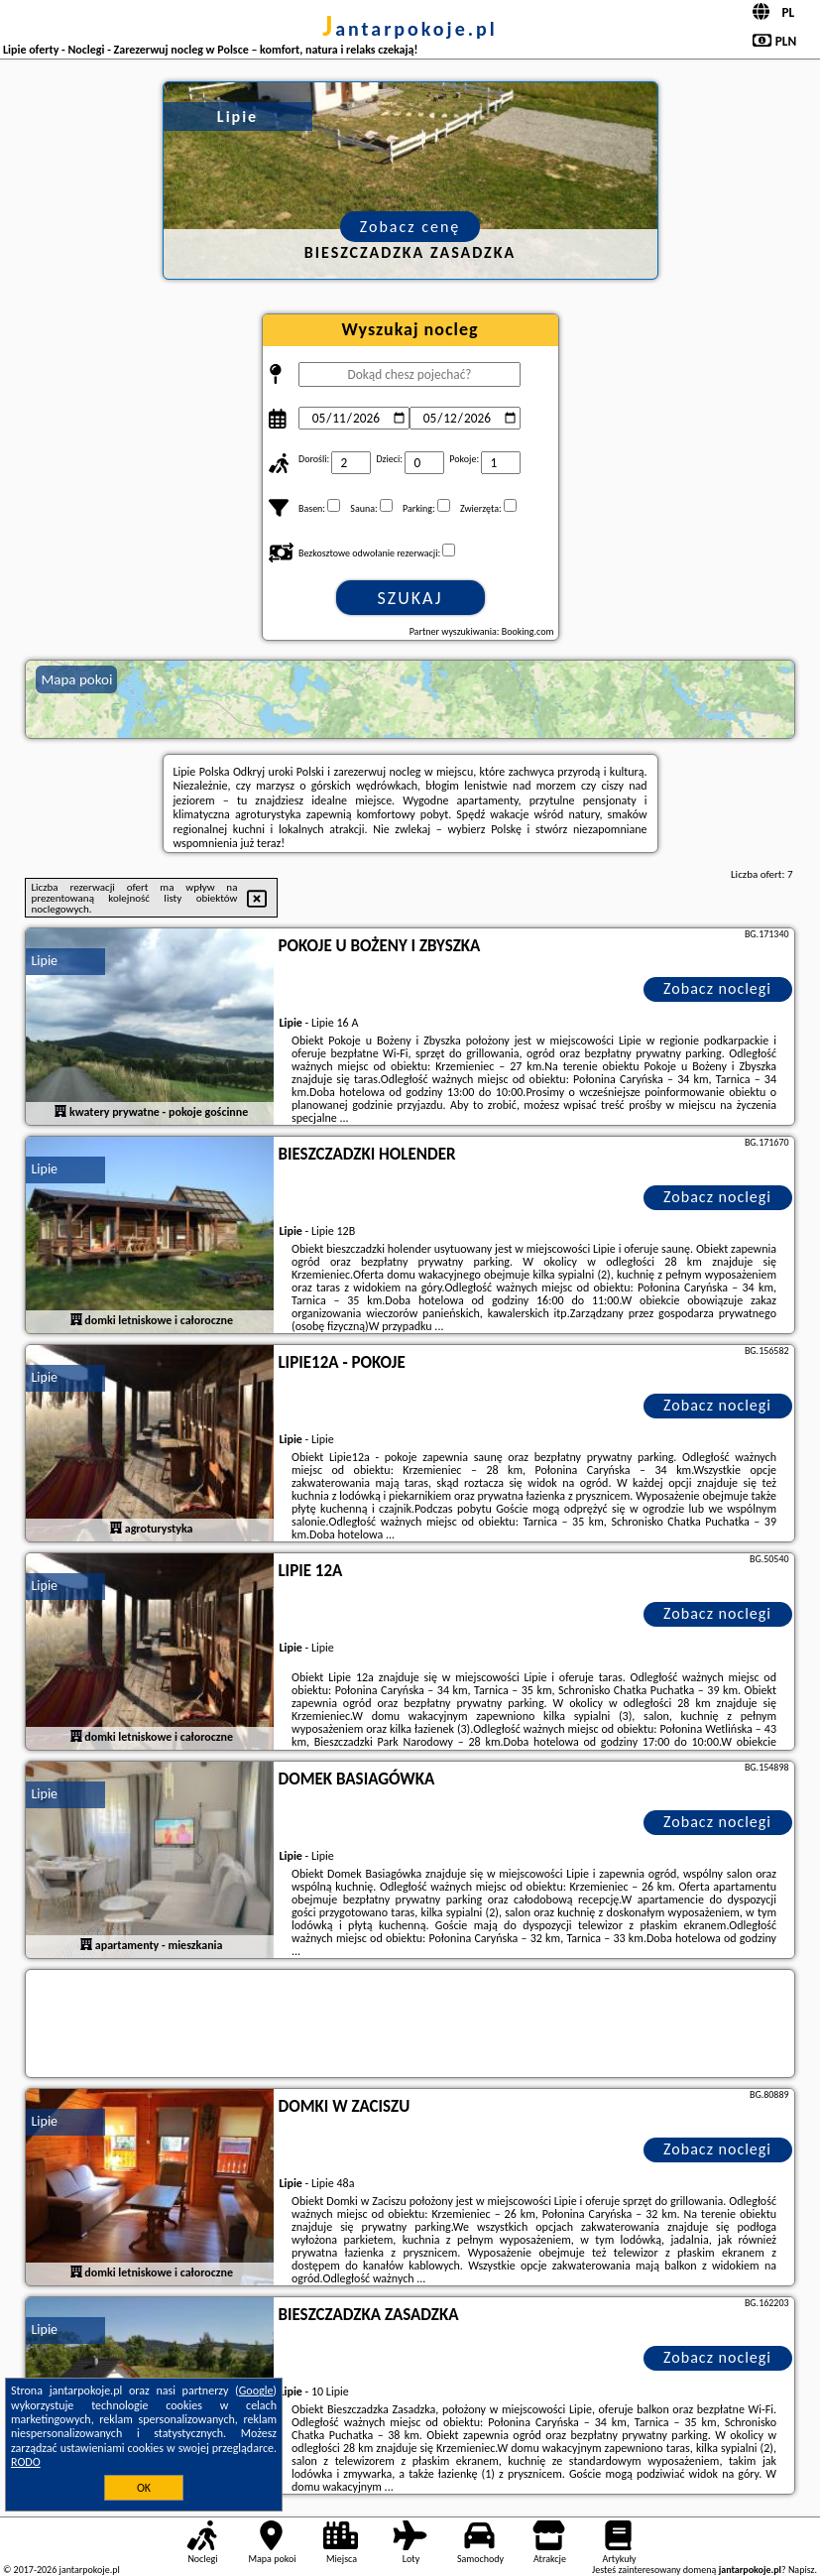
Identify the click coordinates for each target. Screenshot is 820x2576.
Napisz (801, 2569)
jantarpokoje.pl (410, 29)
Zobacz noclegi (717, 988)
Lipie (44, 960)
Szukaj (410, 598)
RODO (26, 2462)
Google (256, 2390)
